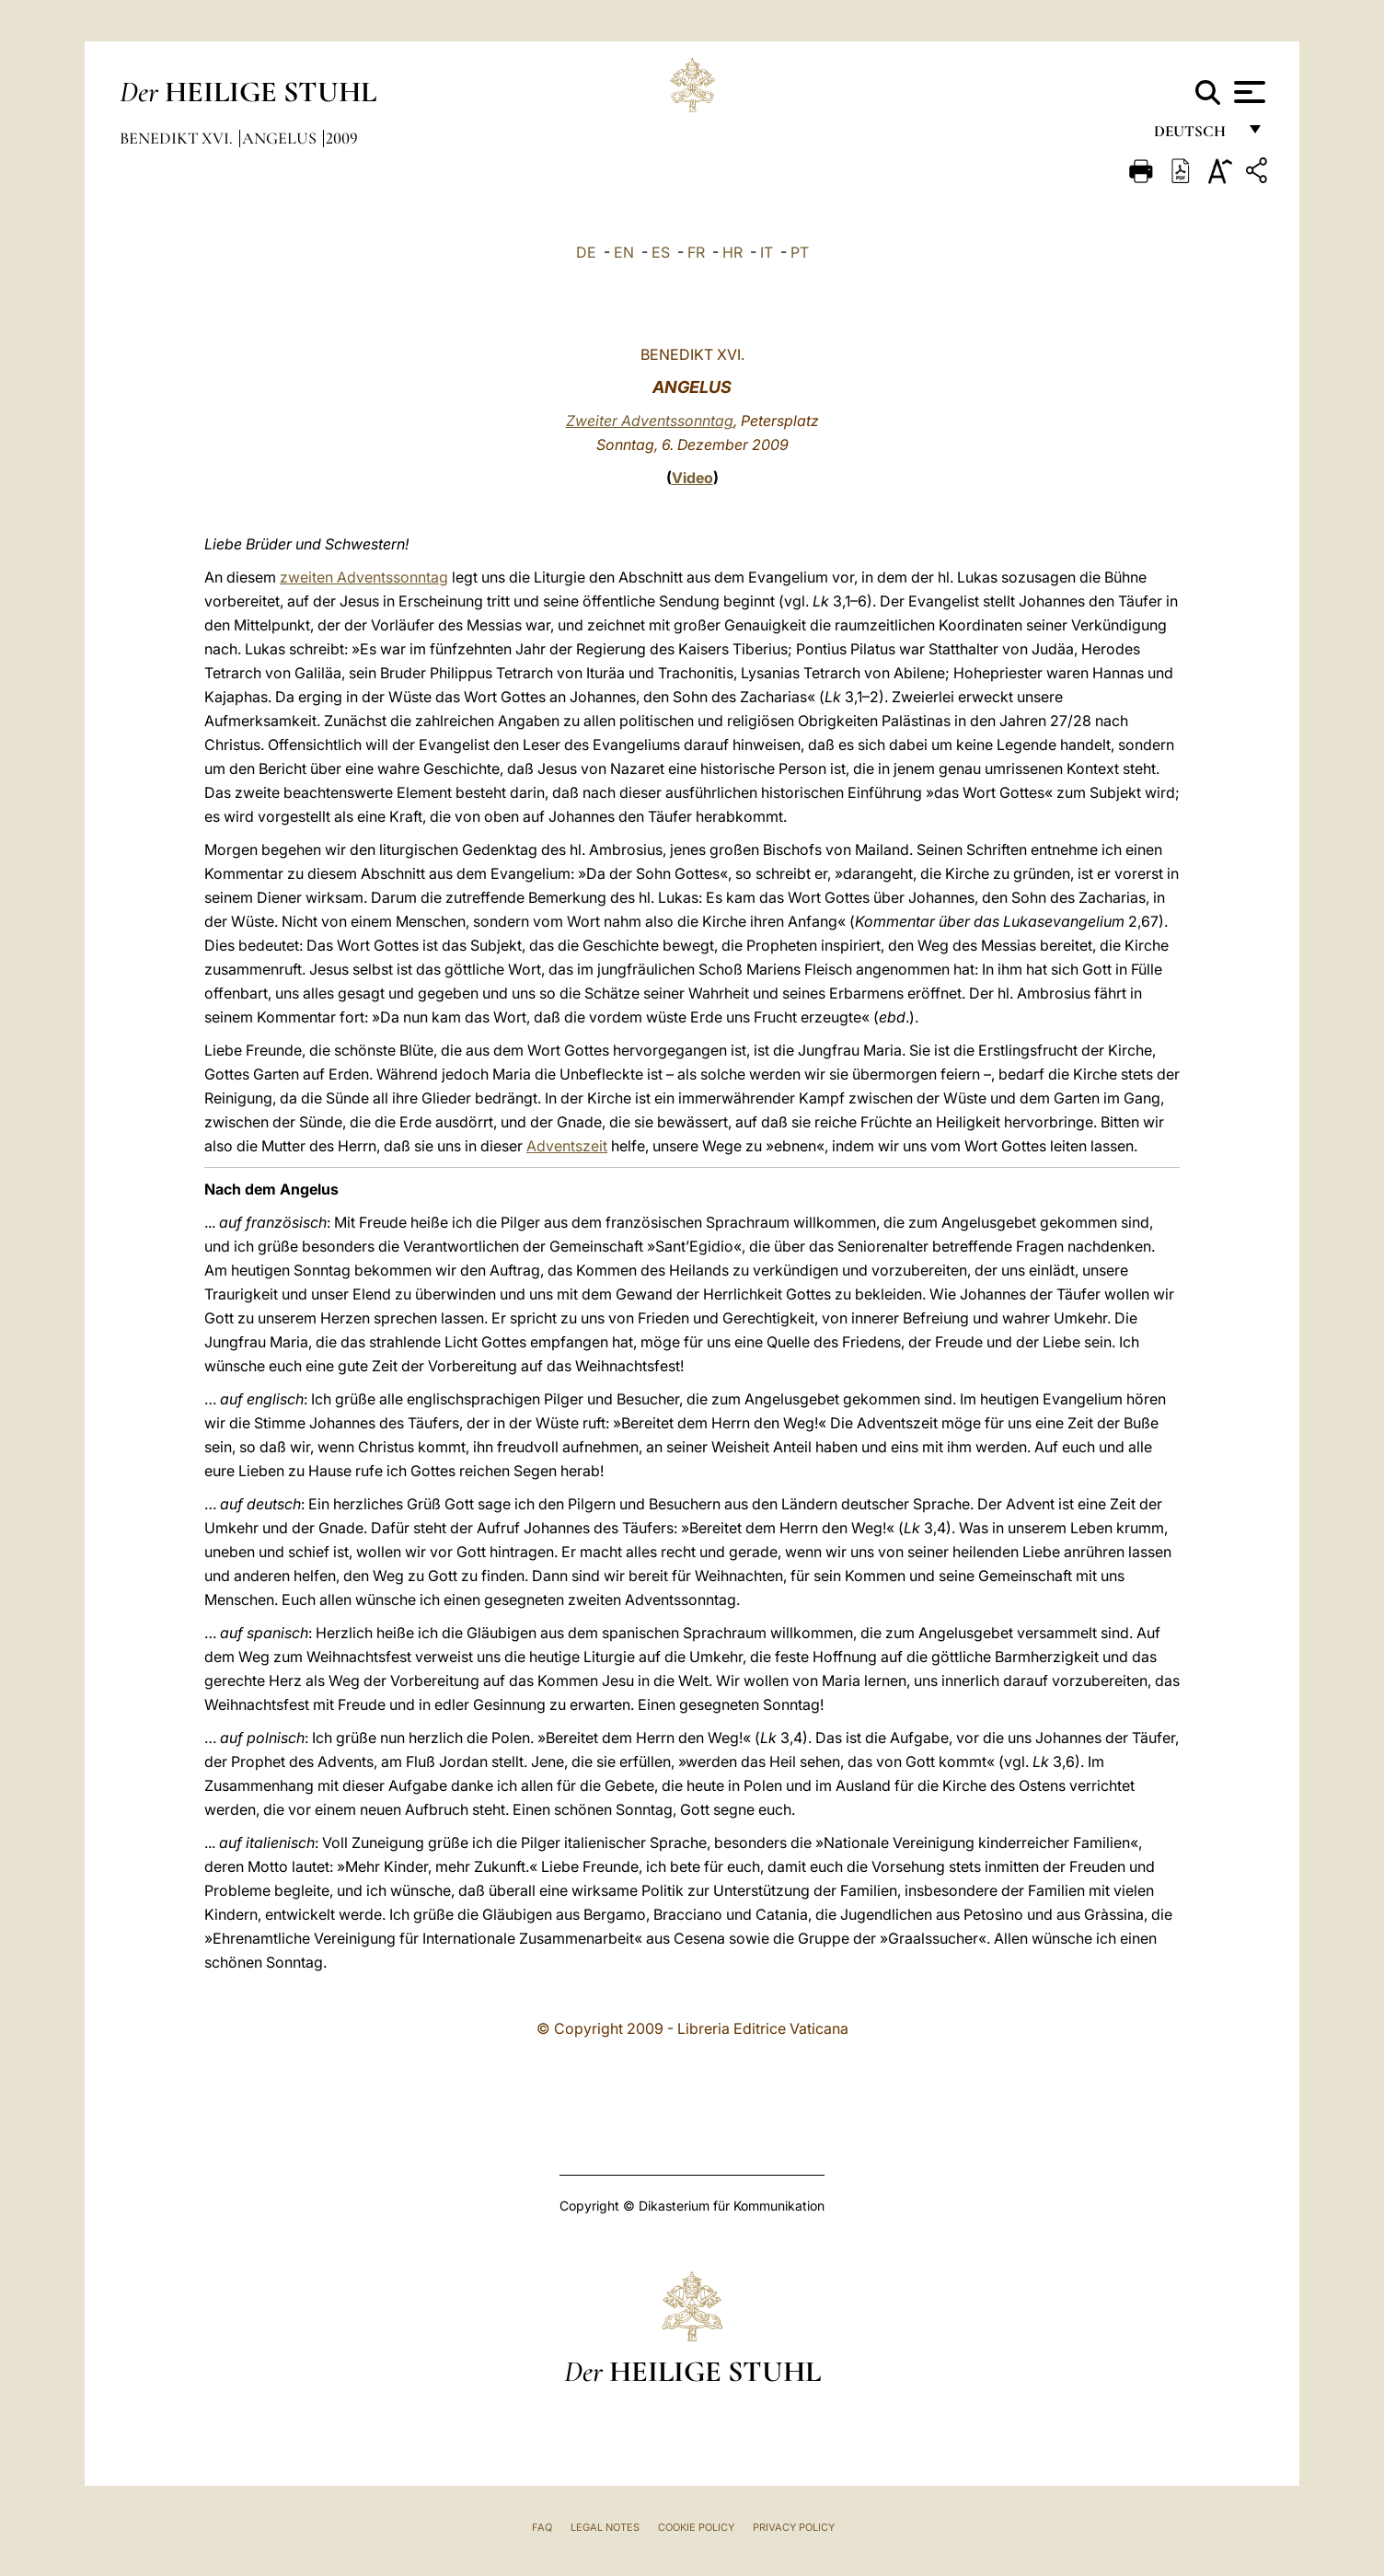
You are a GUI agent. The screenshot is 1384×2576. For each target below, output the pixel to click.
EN (624, 252)
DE (586, 252)
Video (692, 477)
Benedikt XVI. (178, 138)
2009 (342, 138)
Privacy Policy (794, 2527)
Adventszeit (566, 1146)
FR (696, 252)
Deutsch (1195, 135)
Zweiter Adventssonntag (649, 420)
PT (799, 252)
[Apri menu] (1247, 92)
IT (766, 252)
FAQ (542, 2527)
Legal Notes (605, 2527)
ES (661, 252)
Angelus (281, 138)
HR (732, 252)
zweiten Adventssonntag (364, 577)
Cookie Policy (696, 2527)
